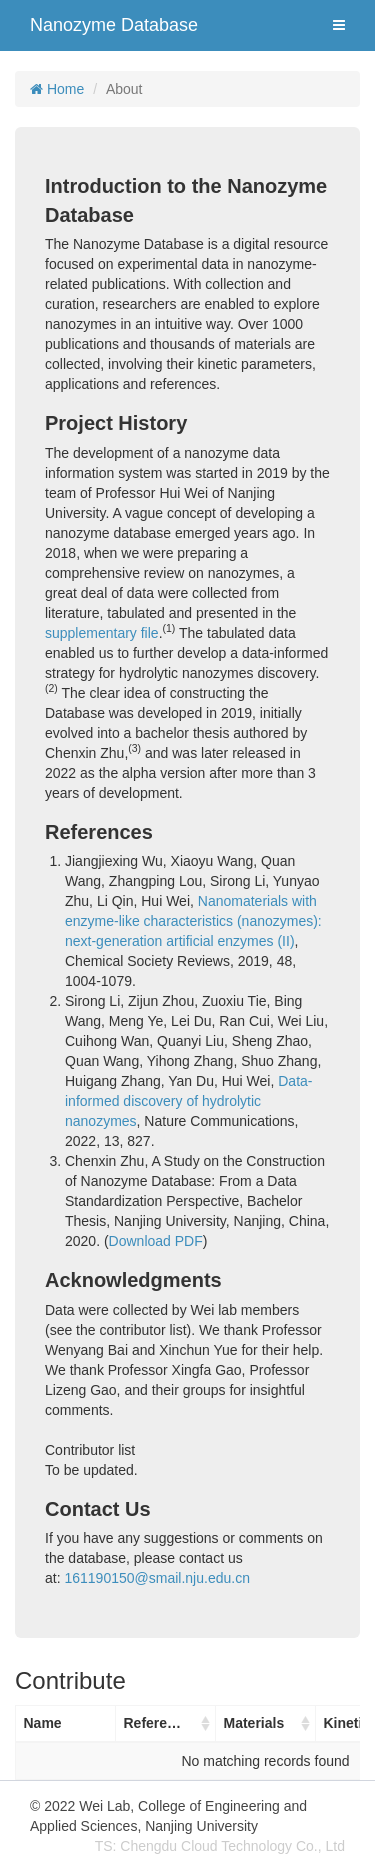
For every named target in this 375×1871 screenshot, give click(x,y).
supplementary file (102, 633)
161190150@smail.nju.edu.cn (156, 1578)
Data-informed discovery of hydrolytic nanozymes (188, 1101)
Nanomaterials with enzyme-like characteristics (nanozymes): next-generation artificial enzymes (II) (193, 921)
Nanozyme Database (114, 25)
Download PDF (156, 1241)
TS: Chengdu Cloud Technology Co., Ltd (220, 1846)
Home (57, 89)
